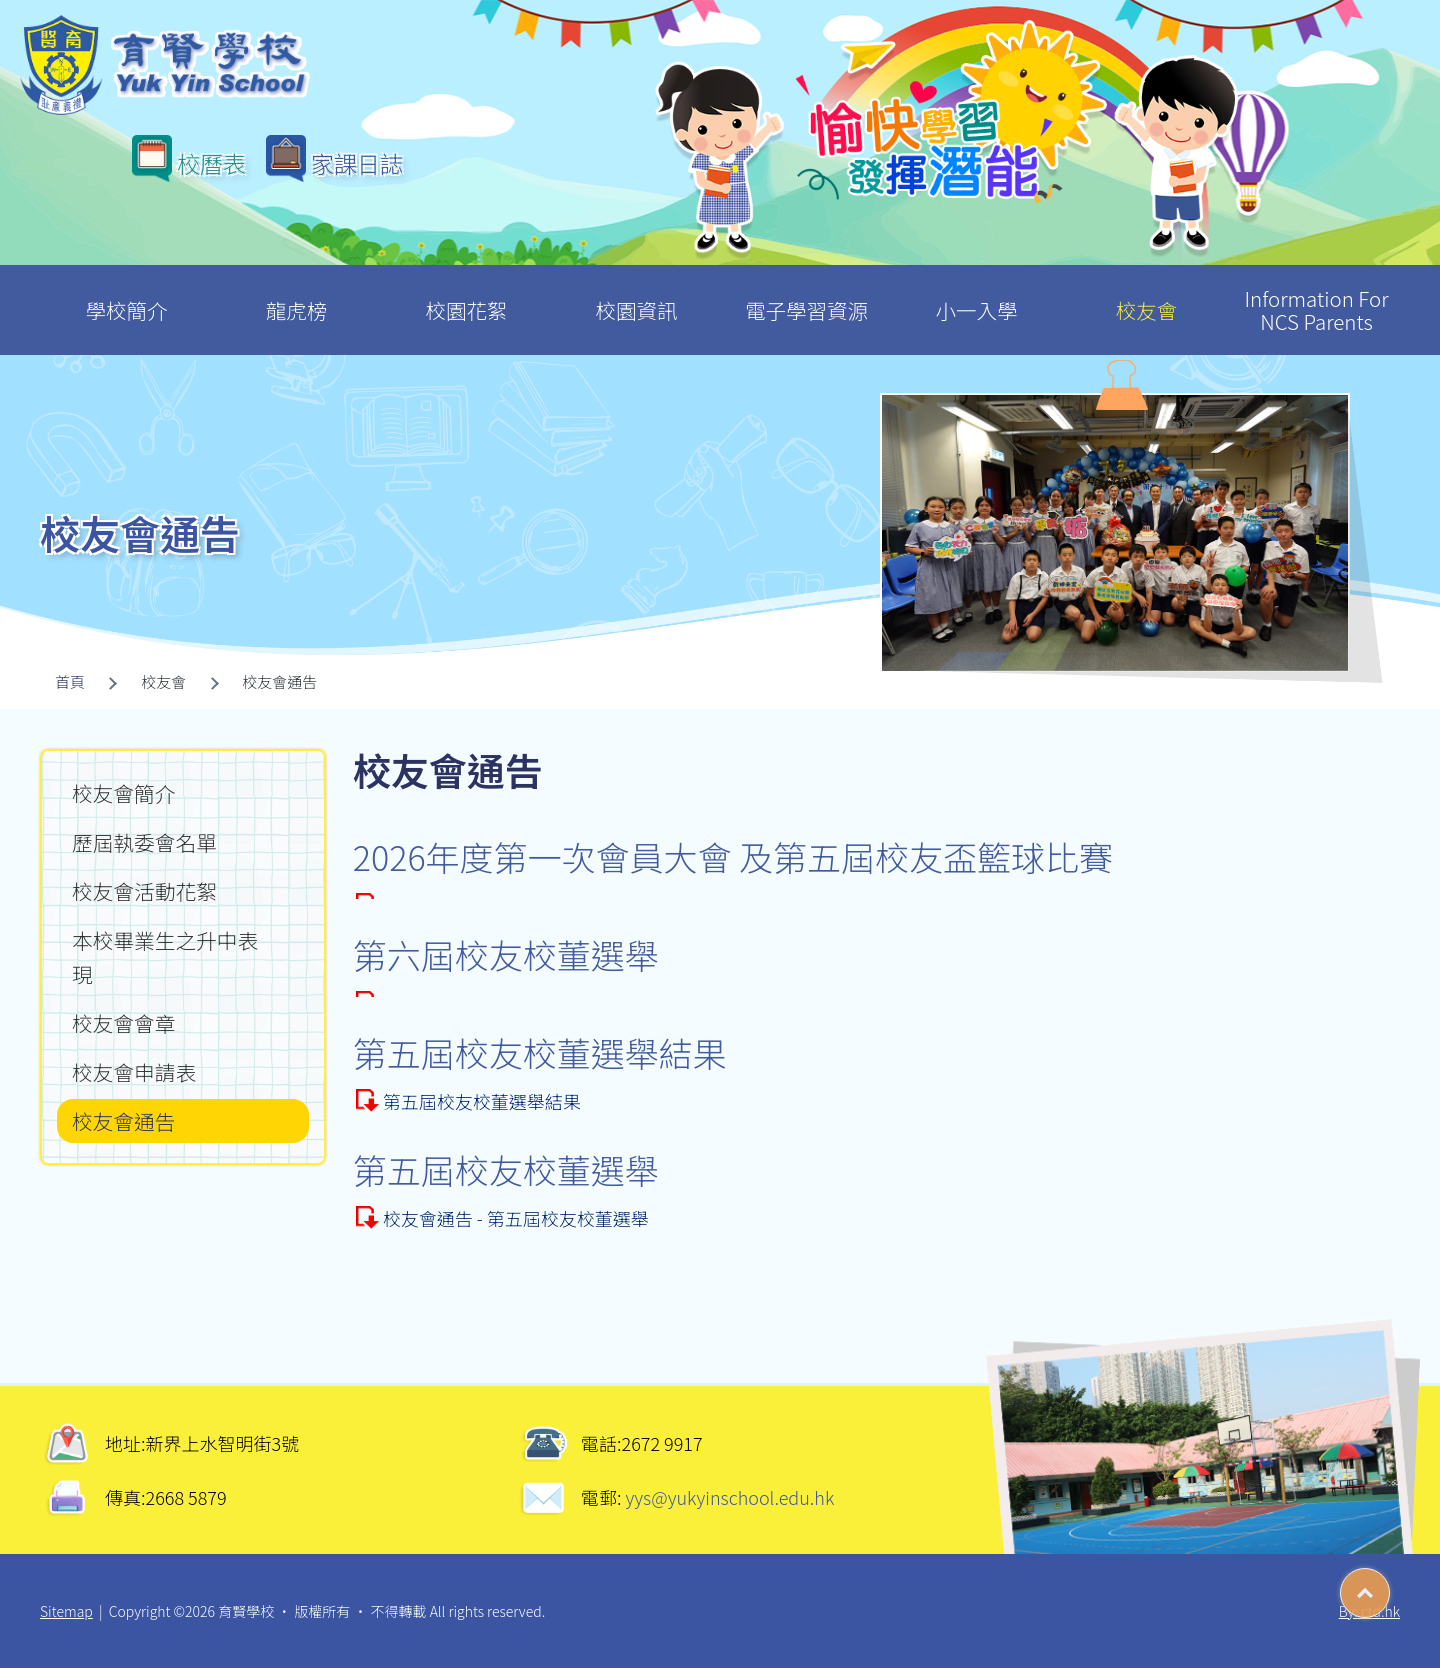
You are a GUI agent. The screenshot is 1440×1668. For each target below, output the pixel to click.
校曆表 (211, 163)
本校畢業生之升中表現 (165, 957)
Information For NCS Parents (1316, 300)
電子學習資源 (806, 295)
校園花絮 (466, 295)
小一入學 (976, 295)
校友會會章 (123, 1023)
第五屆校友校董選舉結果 (482, 1101)
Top (1389, 1586)
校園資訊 (636, 295)
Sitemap (66, 1611)
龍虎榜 (296, 295)
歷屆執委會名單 (144, 842)
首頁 (70, 681)
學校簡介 (126, 295)
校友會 (1146, 295)
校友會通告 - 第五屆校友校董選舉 (516, 1218)
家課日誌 (357, 163)
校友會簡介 (123, 793)
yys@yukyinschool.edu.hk (728, 1497)
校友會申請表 (134, 1072)
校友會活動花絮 (144, 891)
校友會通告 (123, 1121)
